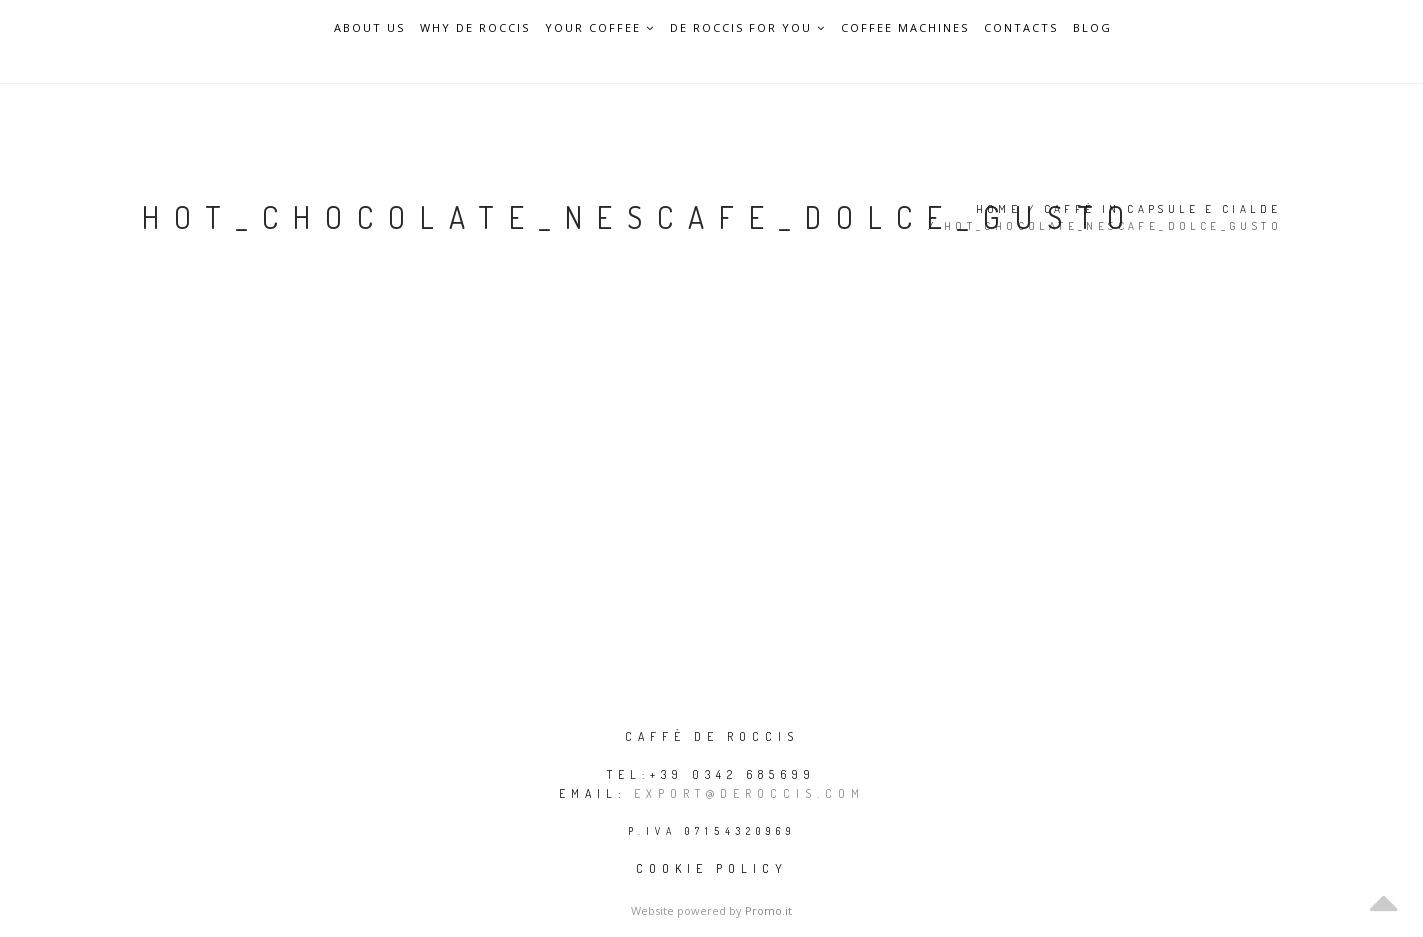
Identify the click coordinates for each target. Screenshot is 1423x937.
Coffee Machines (905, 28)
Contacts (1021, 28)
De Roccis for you (748, 27)
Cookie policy (712, 868)
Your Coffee (600, 27)
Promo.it (768, 910)
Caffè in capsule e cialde (1163, 209)
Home (999, 209)
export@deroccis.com (749, 793)
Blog (1092, 28)
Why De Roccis (475, 28)
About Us (369, 28)
